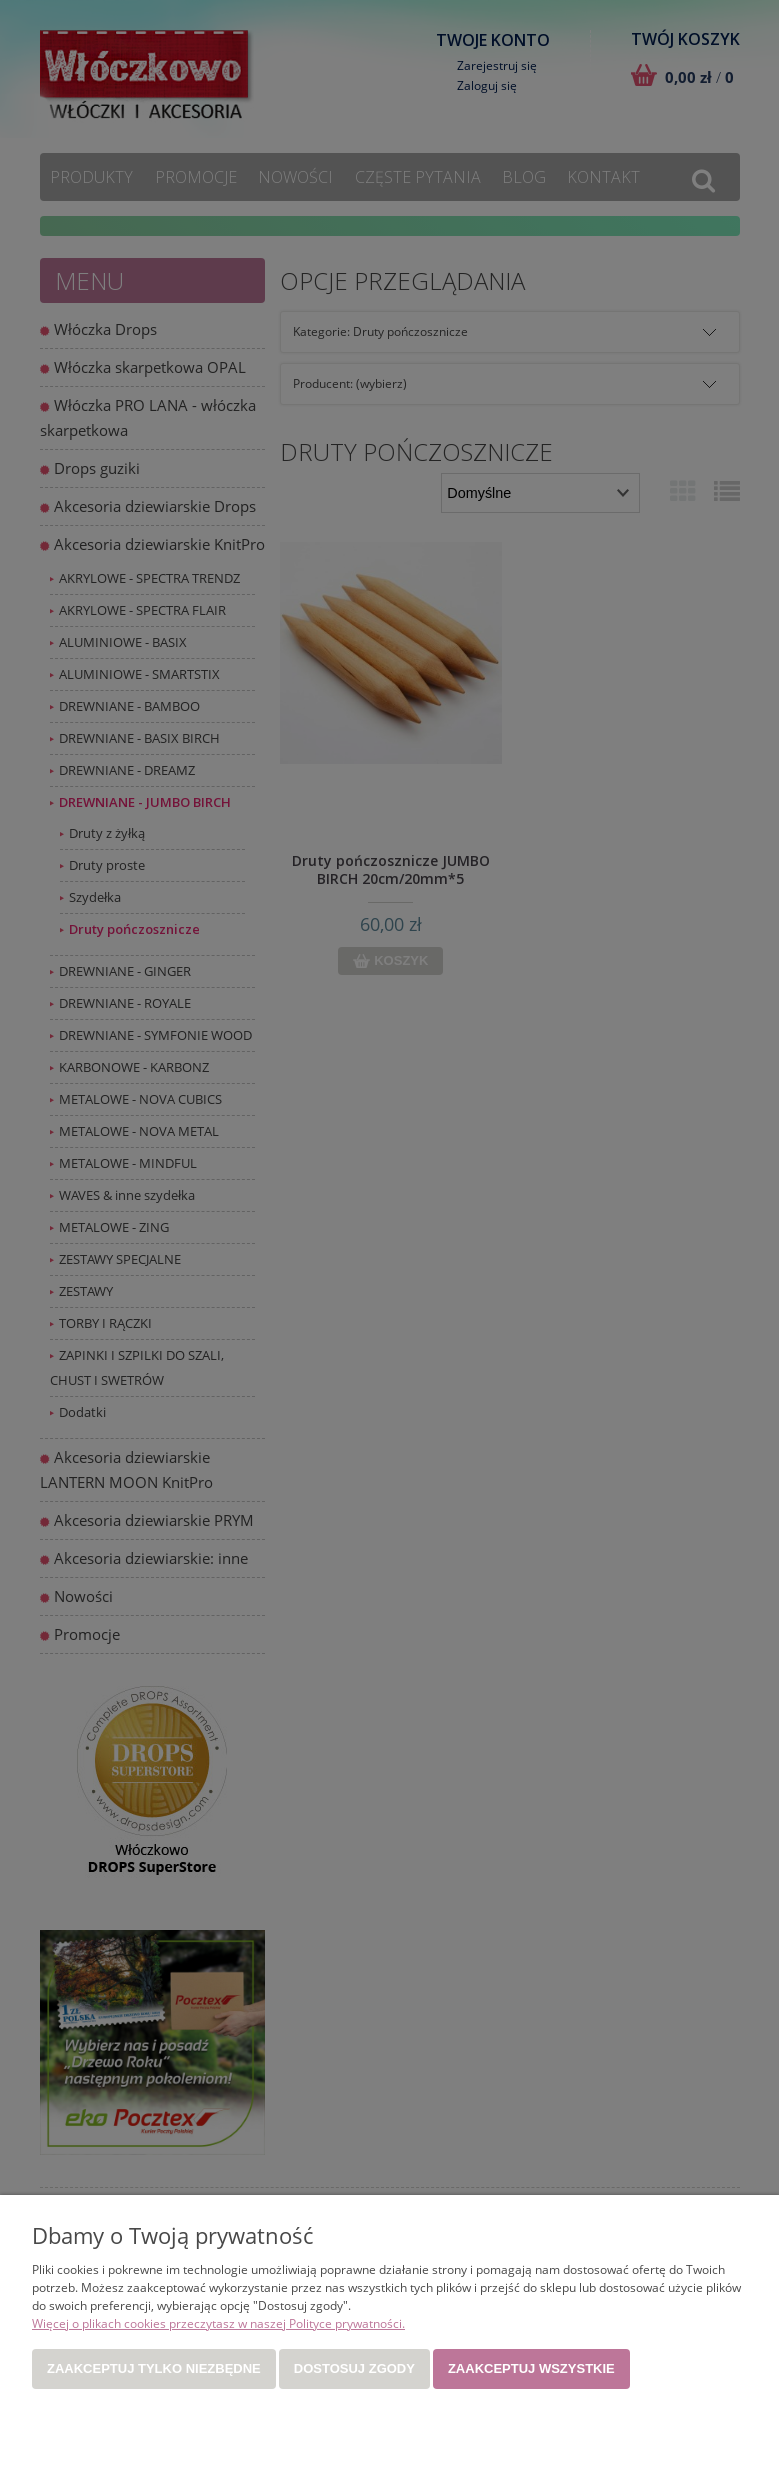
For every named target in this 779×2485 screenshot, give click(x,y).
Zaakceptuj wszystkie (531, 2368)
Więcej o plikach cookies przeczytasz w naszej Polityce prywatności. (218, 2323)
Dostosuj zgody (354, 2368)
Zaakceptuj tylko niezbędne (154, 2368)
